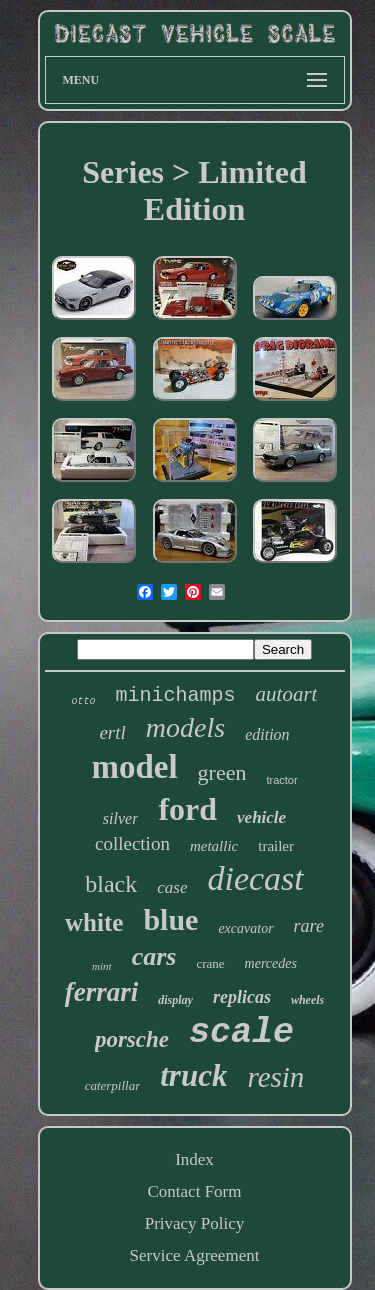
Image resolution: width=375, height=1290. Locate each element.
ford (187, 809)
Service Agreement (195, 1255)
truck (193, 1075)
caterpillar (113, 1085)
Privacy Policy (195, 1223)
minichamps (176, 695)
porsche (132, 1039)
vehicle (261, 817)
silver (121, 818)
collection (132, 843)
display (175, 1000)
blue (170, 919)
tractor (281, 780)
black (111, 884)
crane (210, 963)
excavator (245, 928)
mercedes (271, 963)
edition (267, 734)
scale (241, 1033)
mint (102, 966)
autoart (287, 694)
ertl (112, 732)
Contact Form (195, 1191)
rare (309, 926)
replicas (242, 997)
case (172, 887)
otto (84, 701)
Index (194, 1159)
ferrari (102, 992)
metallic (214, 846)
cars (154, 956)
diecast (255, 878)
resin (275, 1077)
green (222, 772)
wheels (307, 1000)
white (94, 922)
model (134, 767)
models (185, 727)
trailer (276, 846)
